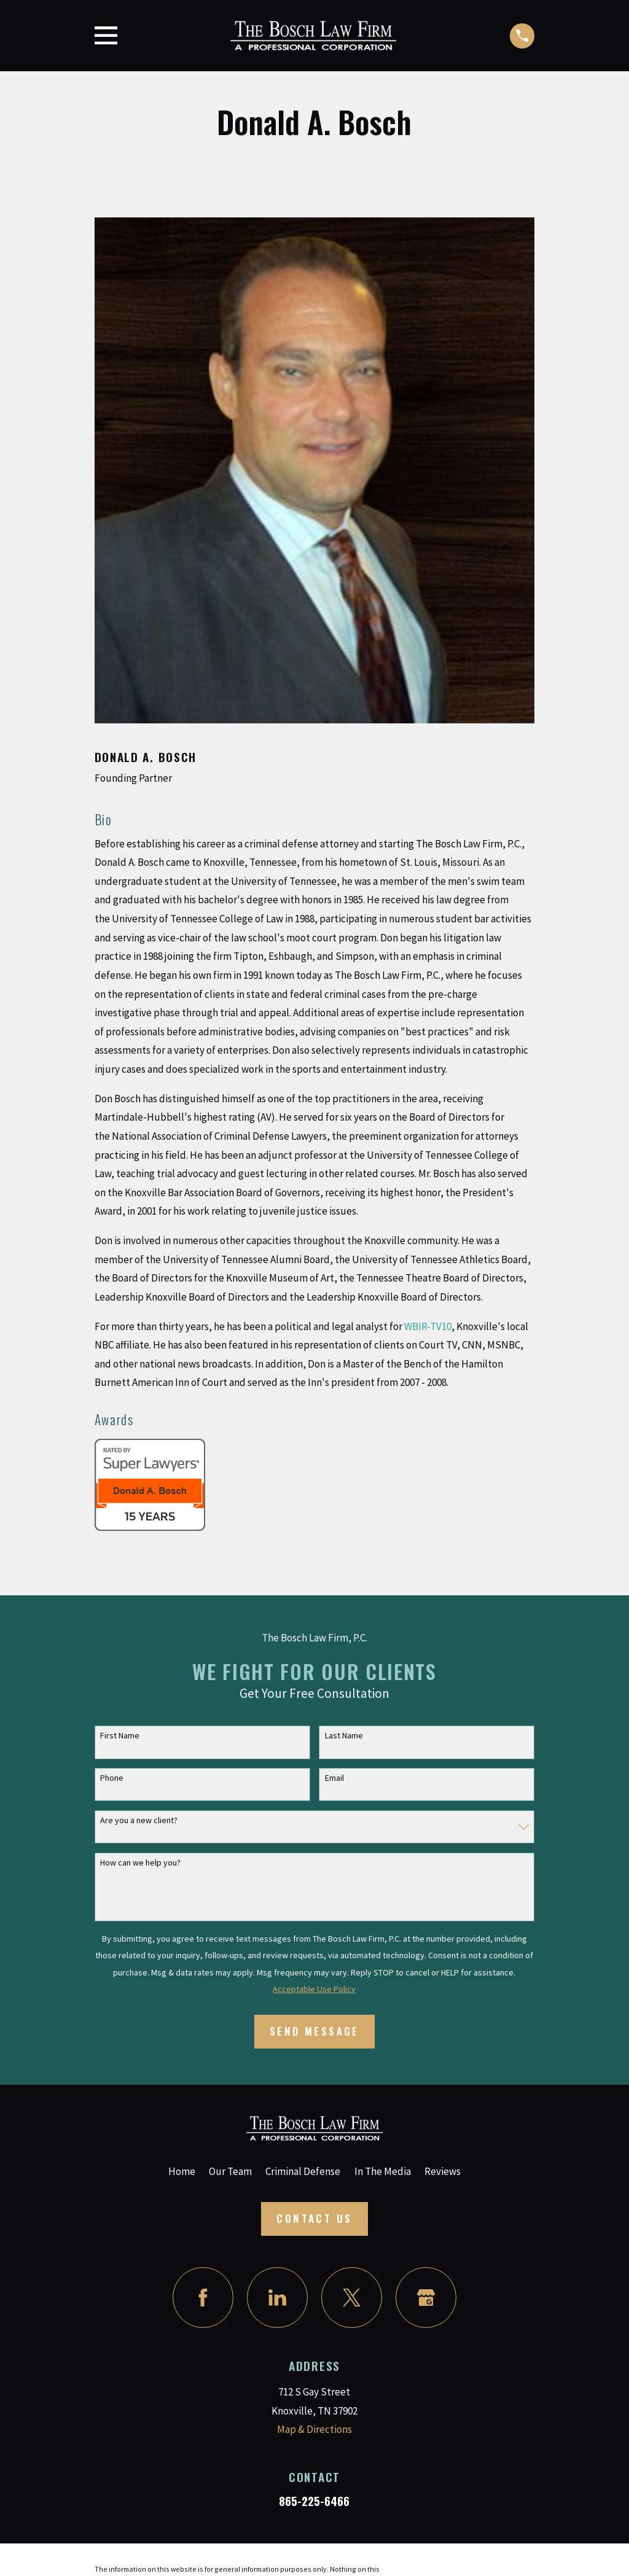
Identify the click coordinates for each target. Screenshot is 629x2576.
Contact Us (314, 2218)
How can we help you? (140, 1863)
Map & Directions (314, 2429)
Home (181, 2171)
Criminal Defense (302, 2171)
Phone (111, 1778)
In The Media (382, 2171)
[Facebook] (203, 2297)
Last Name (344, 1735)
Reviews (442, 2171)
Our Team (230, 2171)
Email (334, 1778)
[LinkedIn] (277, 2297)
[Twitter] (351, 2297)
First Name (119, 1735)
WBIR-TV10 (427, 1326)
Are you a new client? (139, 1820)
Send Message (314, 2031)
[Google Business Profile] (426, 2297)
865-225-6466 (314, 2501)
